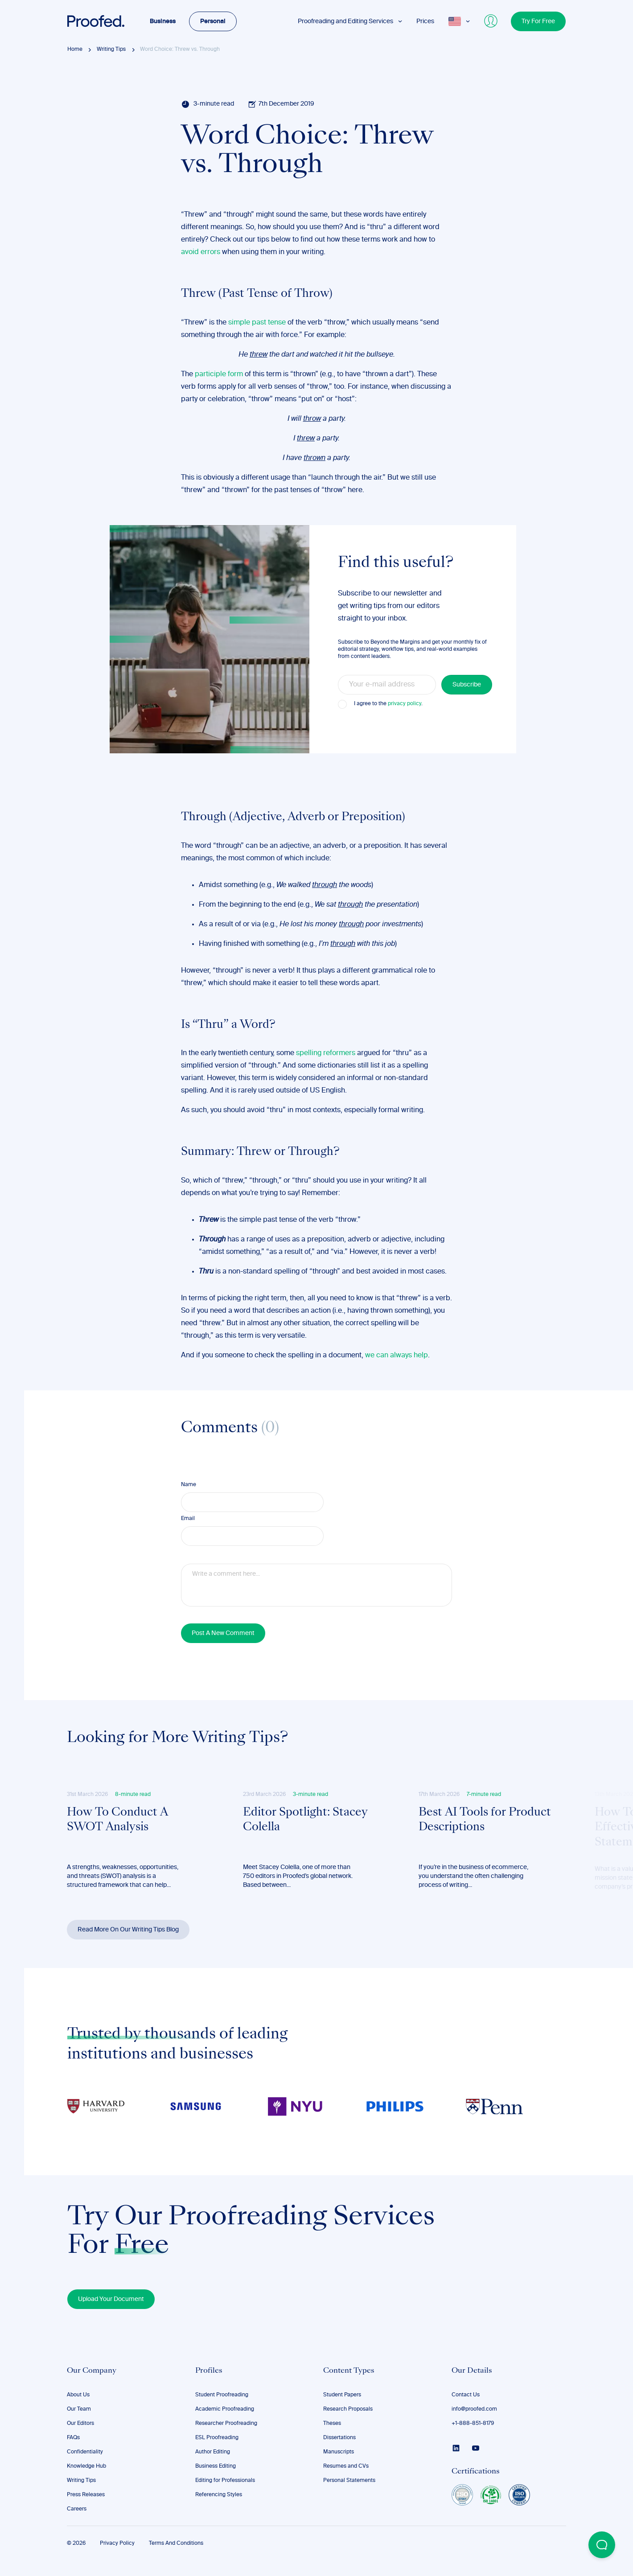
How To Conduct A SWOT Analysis (117, 1820)
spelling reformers (325, 1053)
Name (188, 1484)
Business (163, 21)
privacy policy (404, 704)
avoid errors (200, 252)
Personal (213, 21)
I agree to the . (388, 704)
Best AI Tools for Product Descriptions (485, 1820)
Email (188, 1518)
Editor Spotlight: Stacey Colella (305, 1820)
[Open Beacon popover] (601, 2544)
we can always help (396, 1355)
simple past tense (257, 322)
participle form (219, 374)
